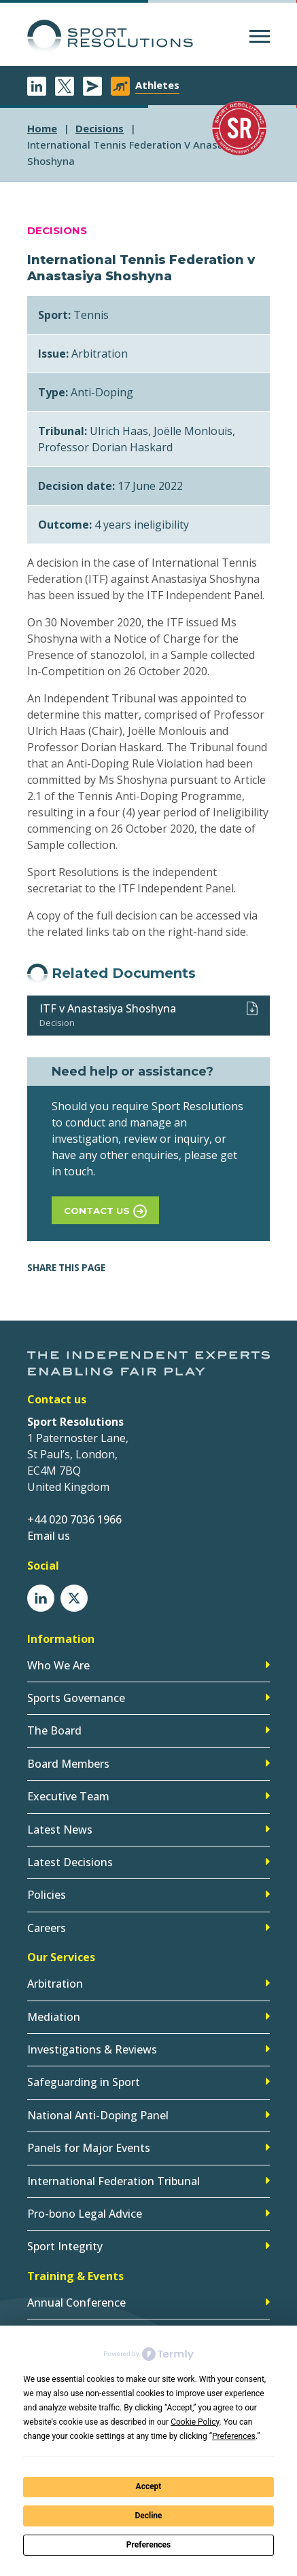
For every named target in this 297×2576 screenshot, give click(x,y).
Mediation (53, 2016)
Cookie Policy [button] (195, 2422)
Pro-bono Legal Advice (84, 2213)
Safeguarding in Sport (83, 2082)
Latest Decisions (70, 1862)
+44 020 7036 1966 (74, 1519)
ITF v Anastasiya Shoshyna (107, 1008)
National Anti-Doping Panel (98, 2115)
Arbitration (55, 1983)
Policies (46, 1894)
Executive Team (68, 1796)
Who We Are (58, 1665)
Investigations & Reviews (92, 2049)
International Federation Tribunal (113, 2181)
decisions (99, 128)
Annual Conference (76, 2302)
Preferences (148, 2545)
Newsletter (92, 86)
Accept (149, 2486)
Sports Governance (76, 1697)
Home (42, 128)
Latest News (59, 1829)
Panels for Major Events (88, 2147)
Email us (48, 1535)
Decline (148, 2515)
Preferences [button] (234, 2436)
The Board (54, 1730)
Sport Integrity (65, 2246)
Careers (46, 1927)
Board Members (68, 1763)
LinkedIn (36, 86)
